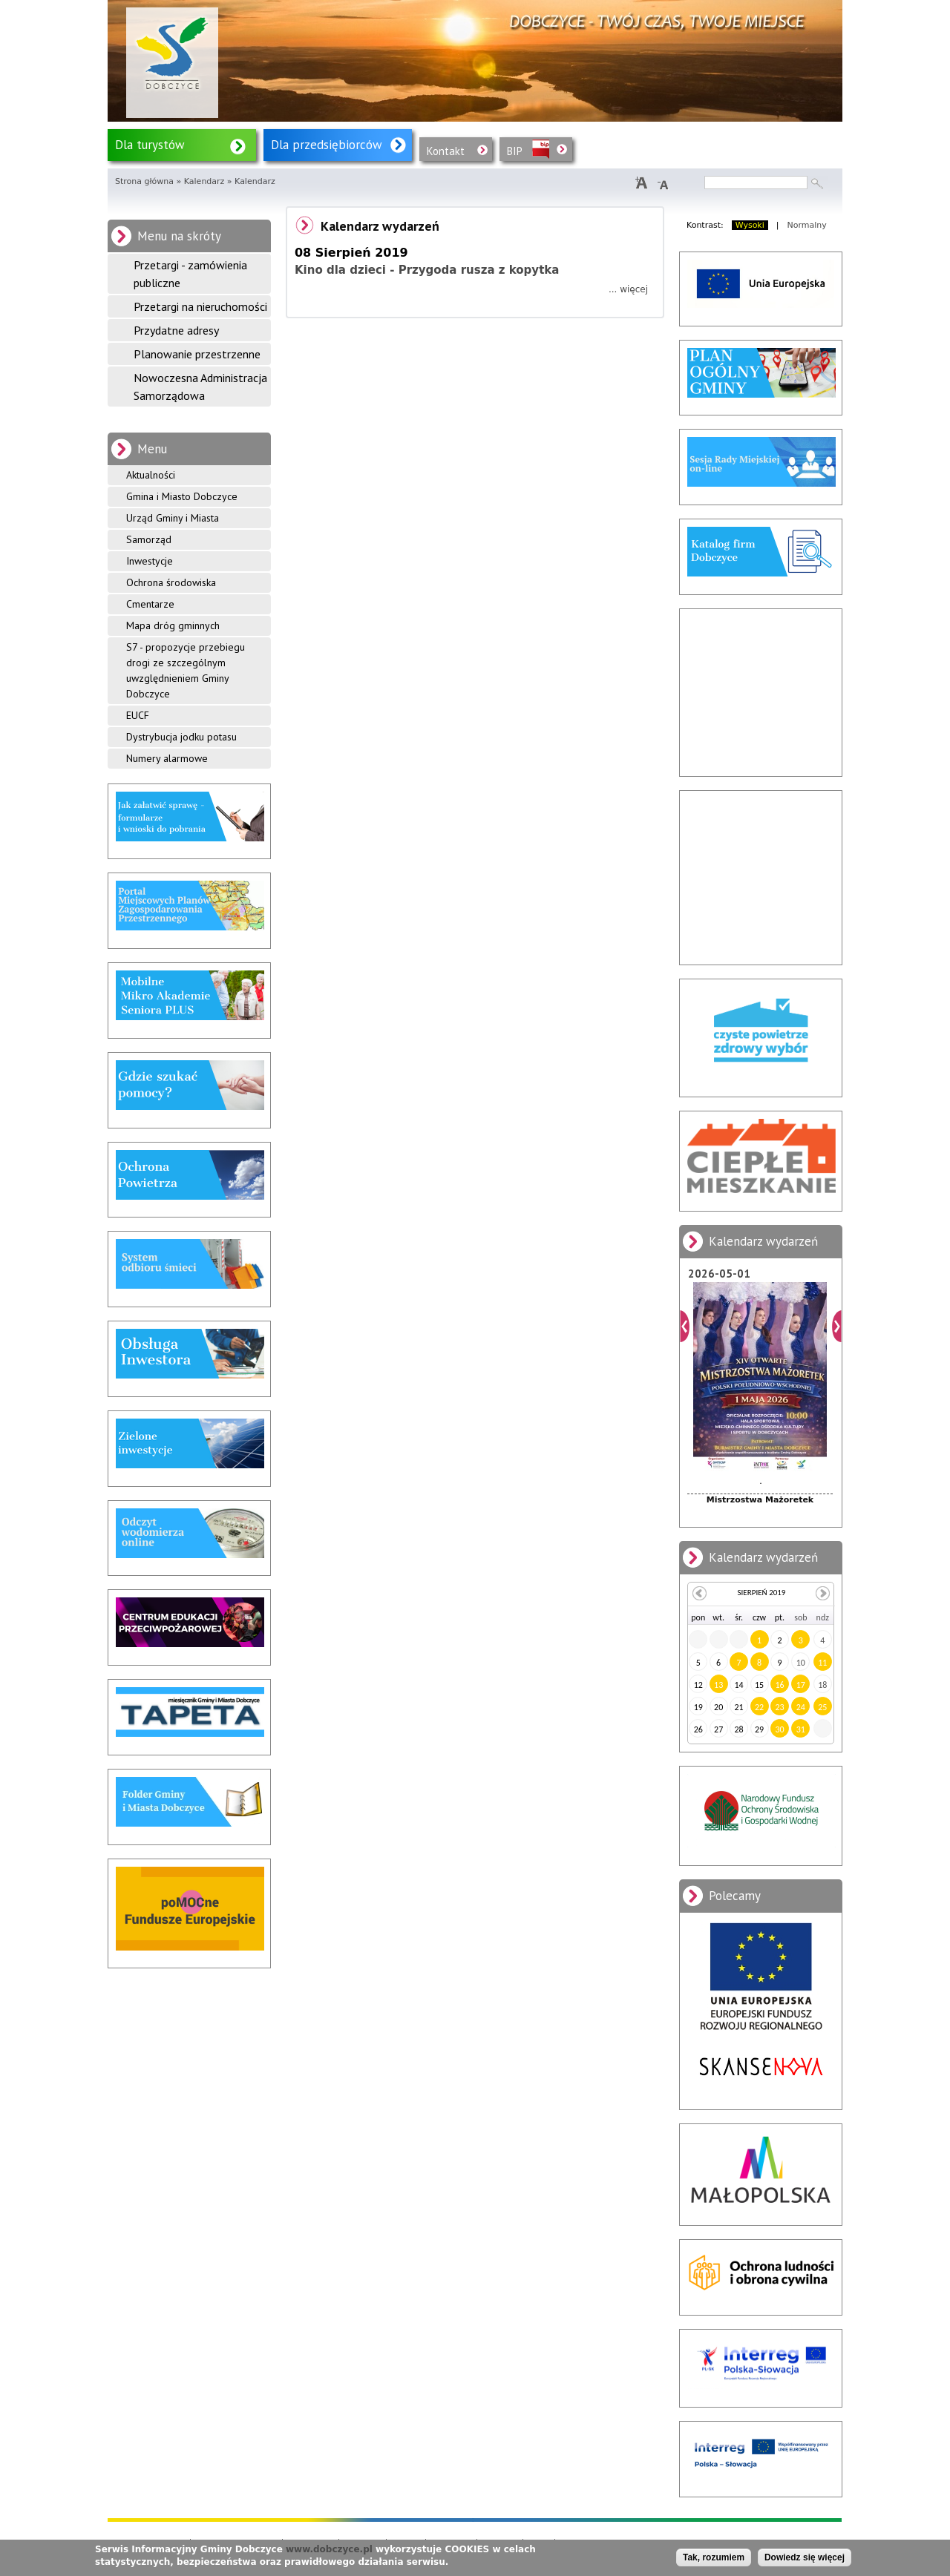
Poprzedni (684, 1326)
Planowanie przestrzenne (197, 353)
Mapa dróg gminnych (173, 625)
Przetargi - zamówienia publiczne (190, 273)
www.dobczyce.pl (329, 2549)
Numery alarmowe (167, 758)
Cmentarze (150, 604)
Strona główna (144, 181)
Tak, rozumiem (713, 2557)
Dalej (837, 1326)
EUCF (137, 715)
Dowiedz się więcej (804, 2557)
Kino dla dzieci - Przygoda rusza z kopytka (427, 270)
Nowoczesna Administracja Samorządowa (200, 386)
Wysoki (750, 225)
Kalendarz (204, 181)
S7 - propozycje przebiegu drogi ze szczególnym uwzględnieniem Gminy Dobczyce (185, 670)
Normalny (807, 225)
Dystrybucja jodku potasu (181, 736)
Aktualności (150, 475)
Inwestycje (149, 561)
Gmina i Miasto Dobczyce (182, 496)
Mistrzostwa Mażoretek (760, 1500)
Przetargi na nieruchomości (200, 306)
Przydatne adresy (176, 330)
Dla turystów (150, 145)
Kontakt (446, 151)
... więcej (628, 289)
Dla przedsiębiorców (326, 145)
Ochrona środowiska (171, 582)
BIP (514, 151)
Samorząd (148, 539)
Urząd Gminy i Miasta (172, 518)
